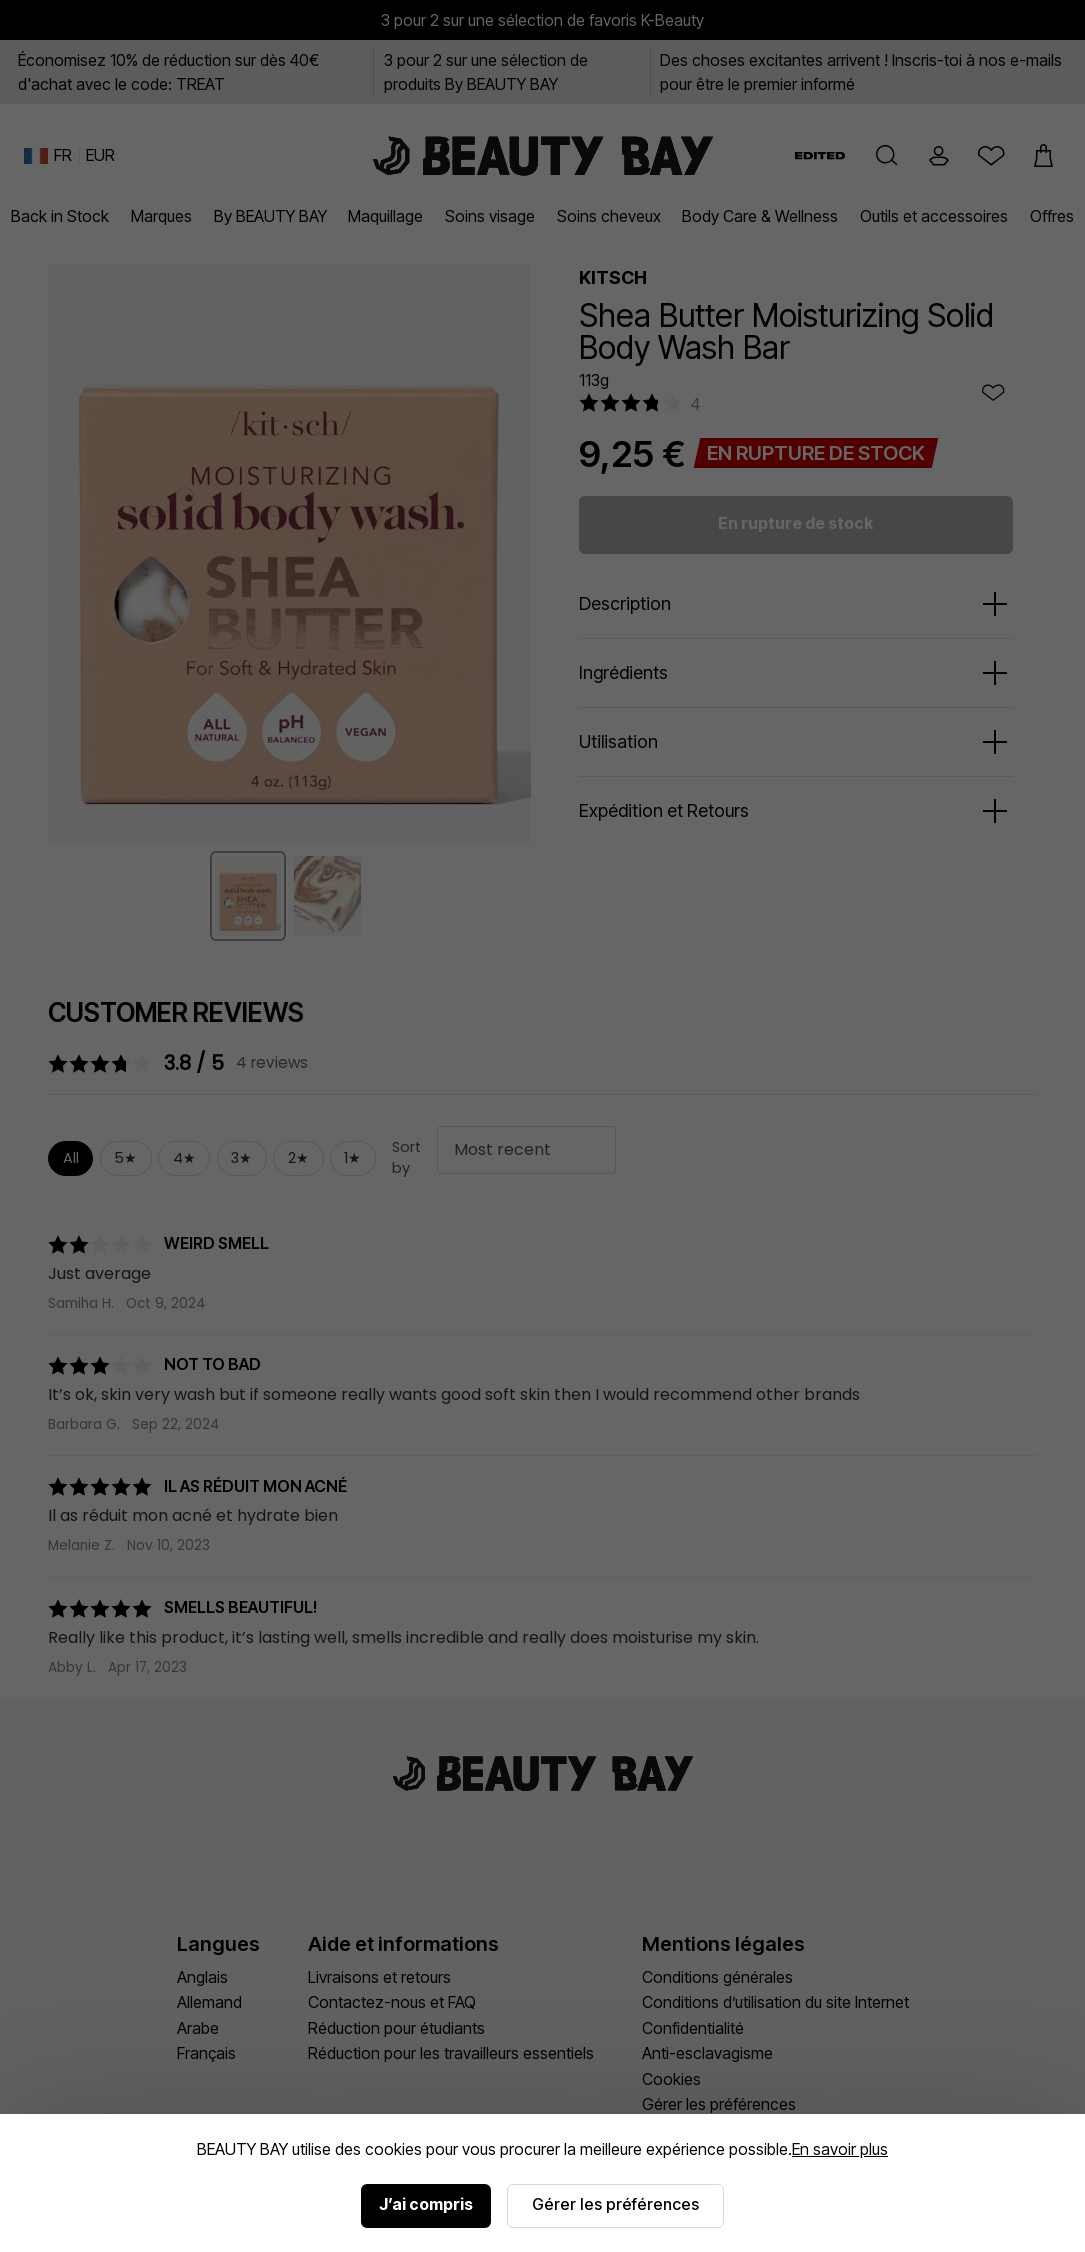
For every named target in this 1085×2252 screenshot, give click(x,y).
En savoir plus (840, 2149)
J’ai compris (426, 2204)
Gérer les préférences (615, 2204)
